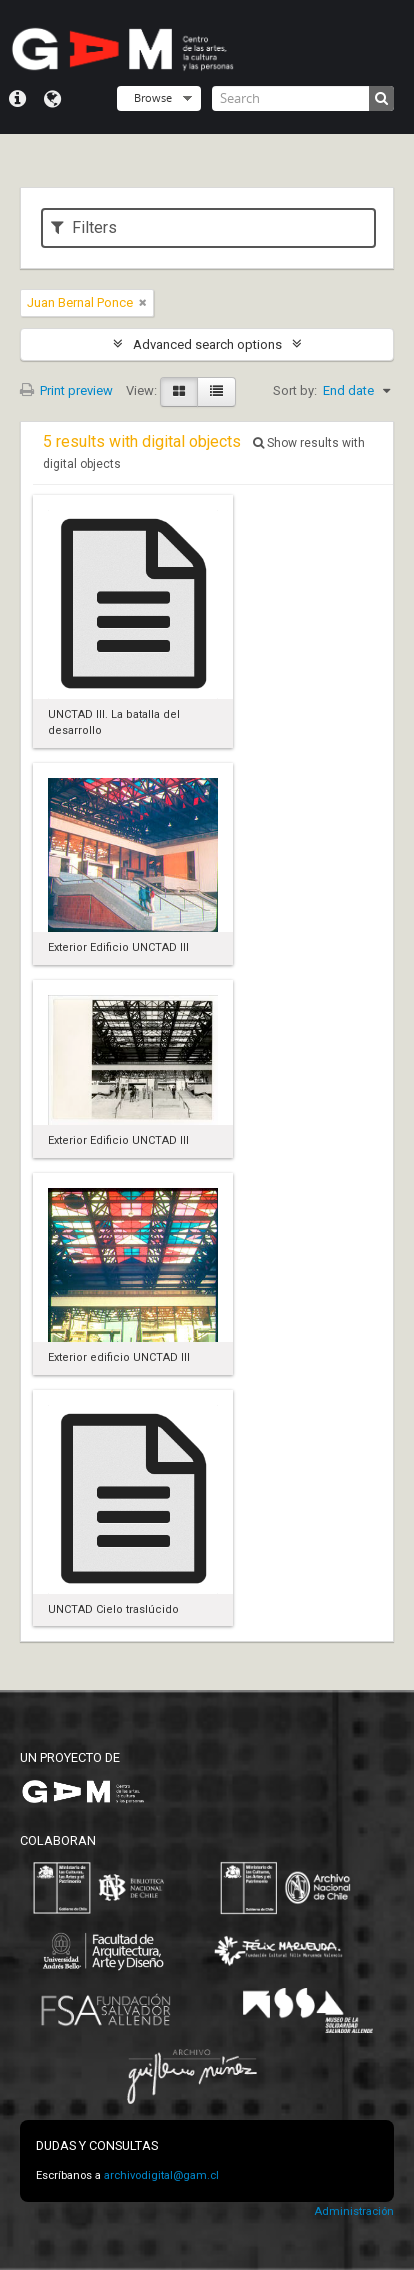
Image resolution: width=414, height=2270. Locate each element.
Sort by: (295, 390)
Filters (84, 227)
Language (52, 99)
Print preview (66, 390)
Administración (354, 2211)
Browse (153, 97)
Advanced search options (207, 344)
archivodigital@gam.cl (161, 2175)
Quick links (17, 99)
